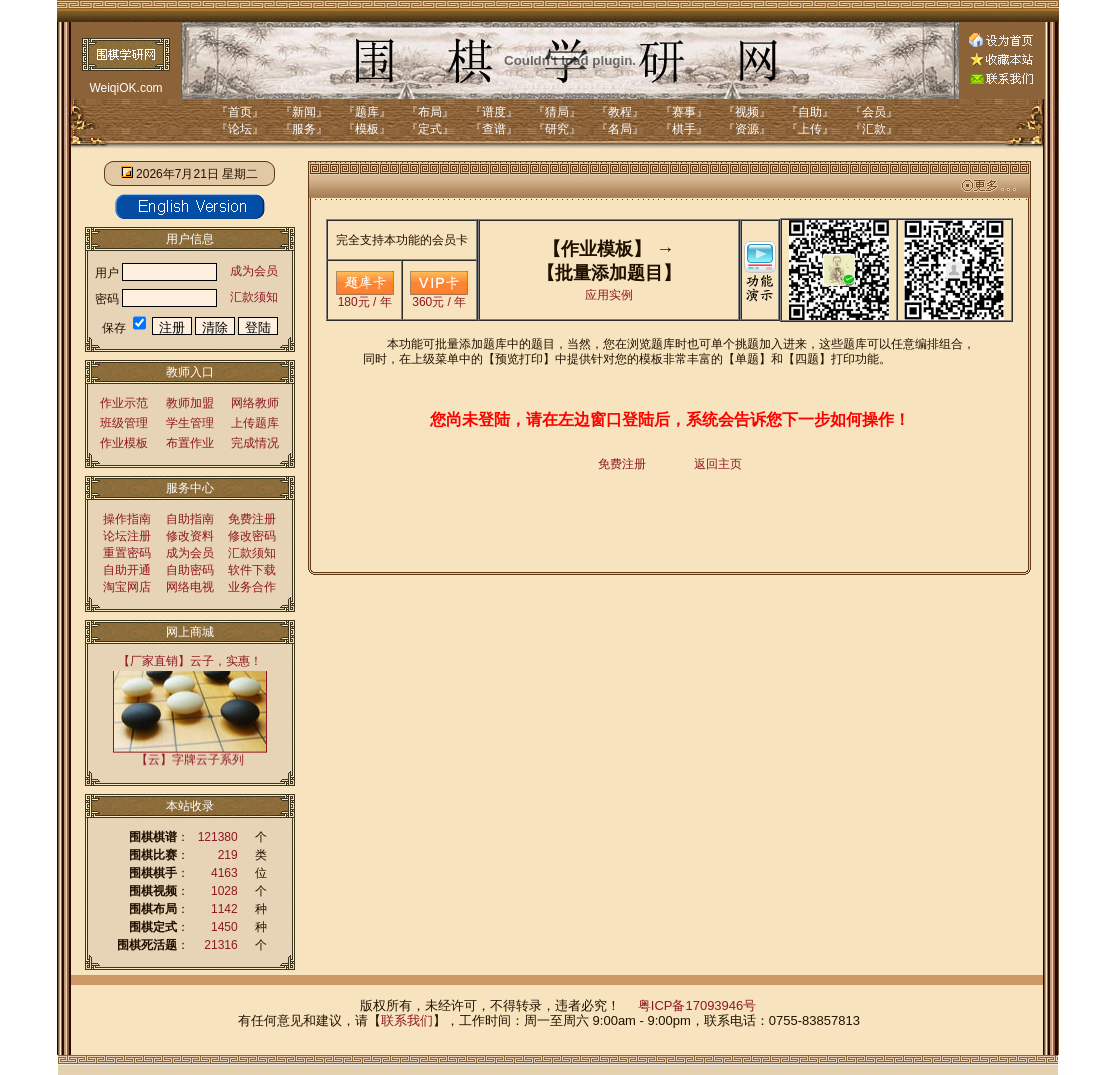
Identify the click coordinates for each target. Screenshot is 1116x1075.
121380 (218, 837)
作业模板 (124, 443)
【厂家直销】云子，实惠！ (190, 661)
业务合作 (252, 587)
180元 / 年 (365, 296)
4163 (224, 873)
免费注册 (252, 519)
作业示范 (124, 403)
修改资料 (190, 536)
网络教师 (255, 403)
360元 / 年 (439, 296)
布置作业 (190, 443)
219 (228, 855)
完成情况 (255, 443)
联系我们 (407, 1020)
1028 (224, 891)
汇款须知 (254, 297)
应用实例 (609, 295)
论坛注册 (127, 536)
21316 (220, 945)
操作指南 (127, 519)
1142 (224, 909)
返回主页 (718, 464)
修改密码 (252, 536)
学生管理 (190, 423)
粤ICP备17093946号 (697, 1005)
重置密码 (127, 553)
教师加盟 (190, 403)
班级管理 (124, 423)
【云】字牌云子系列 (190, 758)
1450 (224, 927)
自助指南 (190, 519)
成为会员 (254, 271)
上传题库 (255, 423)
